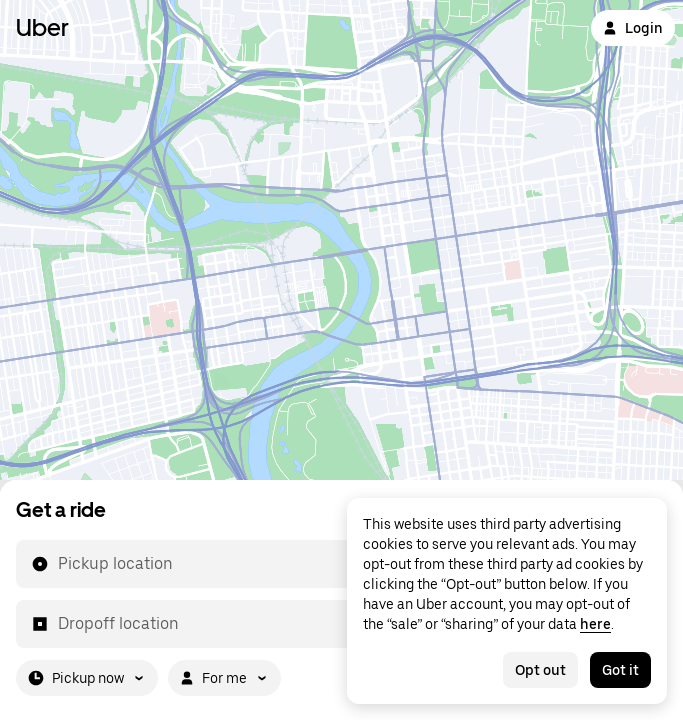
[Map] (341, 240)
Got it (620, 670)
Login (633, 28)
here (595, 624)
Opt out (540, 670)
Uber (42, 27)
